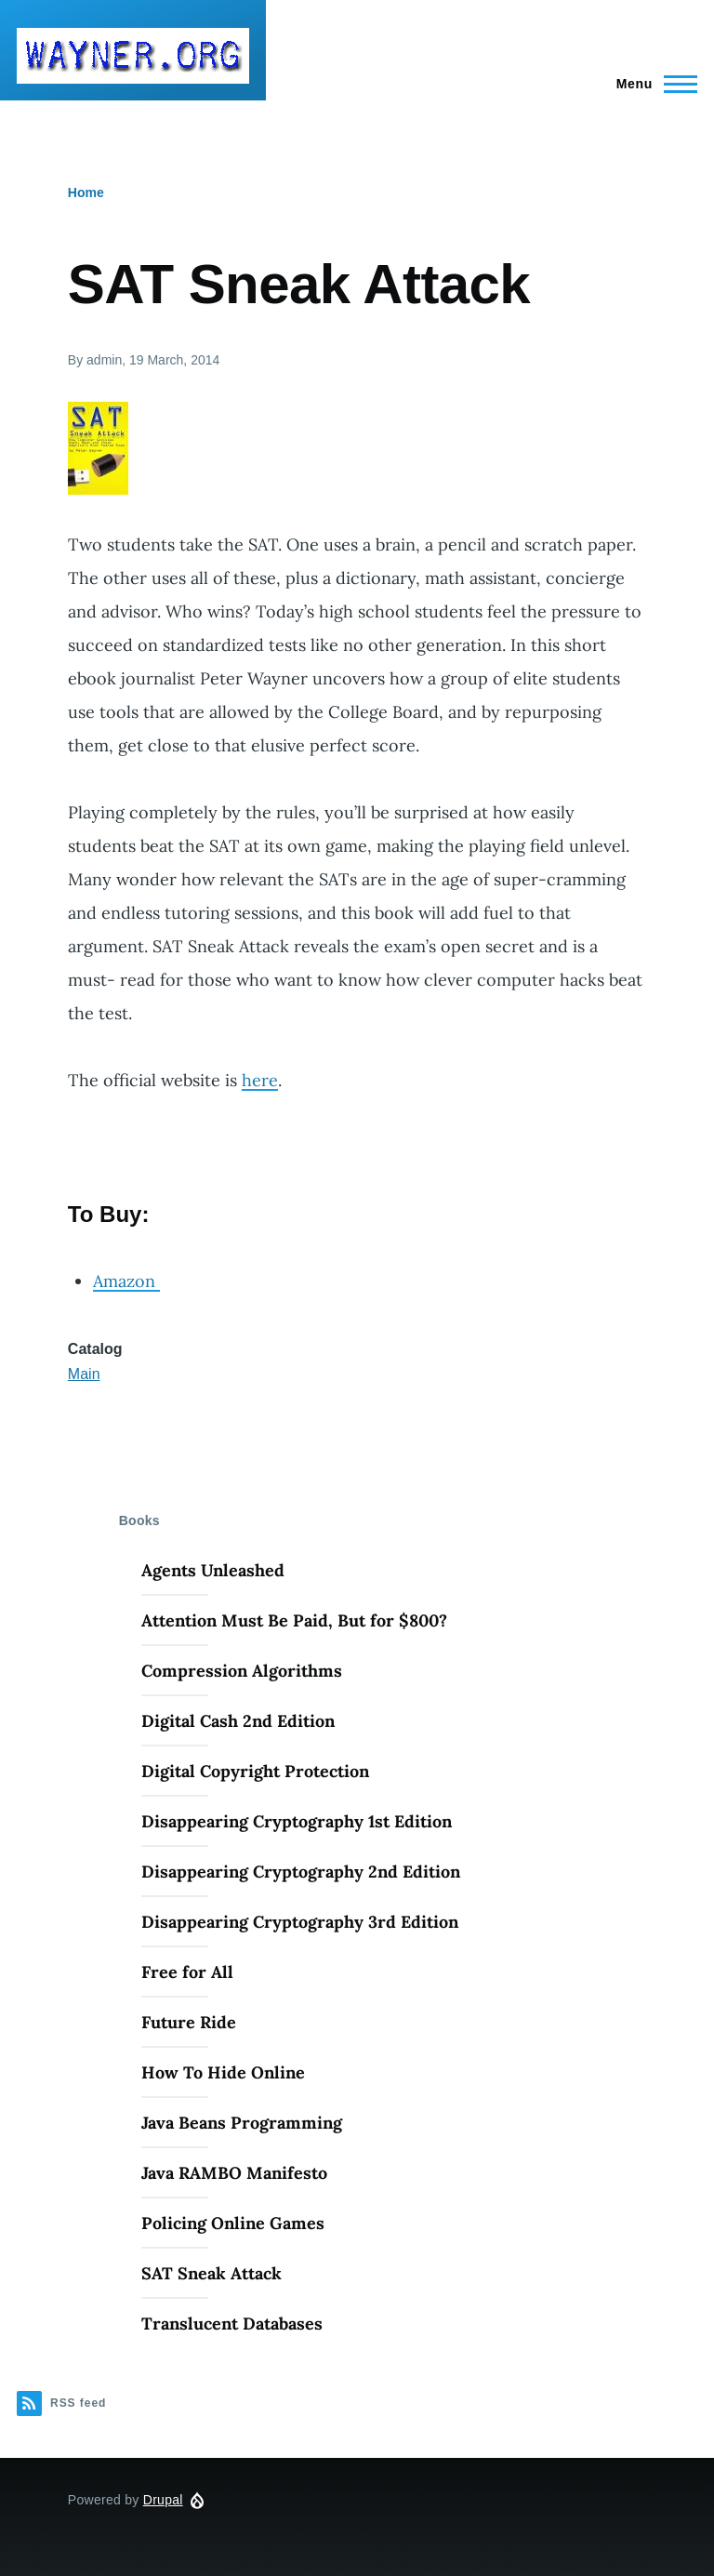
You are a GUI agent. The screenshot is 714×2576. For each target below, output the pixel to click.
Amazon (126, 1281)
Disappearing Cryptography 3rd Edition (299, 1921)
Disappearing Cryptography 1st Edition (296, 1821)
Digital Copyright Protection (255, 1771)
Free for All (187, 1972)
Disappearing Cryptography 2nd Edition (300, 1871)
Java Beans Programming (241, 2122)
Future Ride (188, 2022)
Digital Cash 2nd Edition (238, 1721)
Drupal (163, 2499)
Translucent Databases (232, 2323)
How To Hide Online (223, 2072)
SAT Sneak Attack (211, 2273)
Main (84, 1374)
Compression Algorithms (241, 1670)
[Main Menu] (651, 83)
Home (86, 192)
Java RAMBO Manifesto (234, 2173)
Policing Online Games (232, 2223)
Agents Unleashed (212, 1570)
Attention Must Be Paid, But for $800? (294, 1620)
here (260, 1080)
